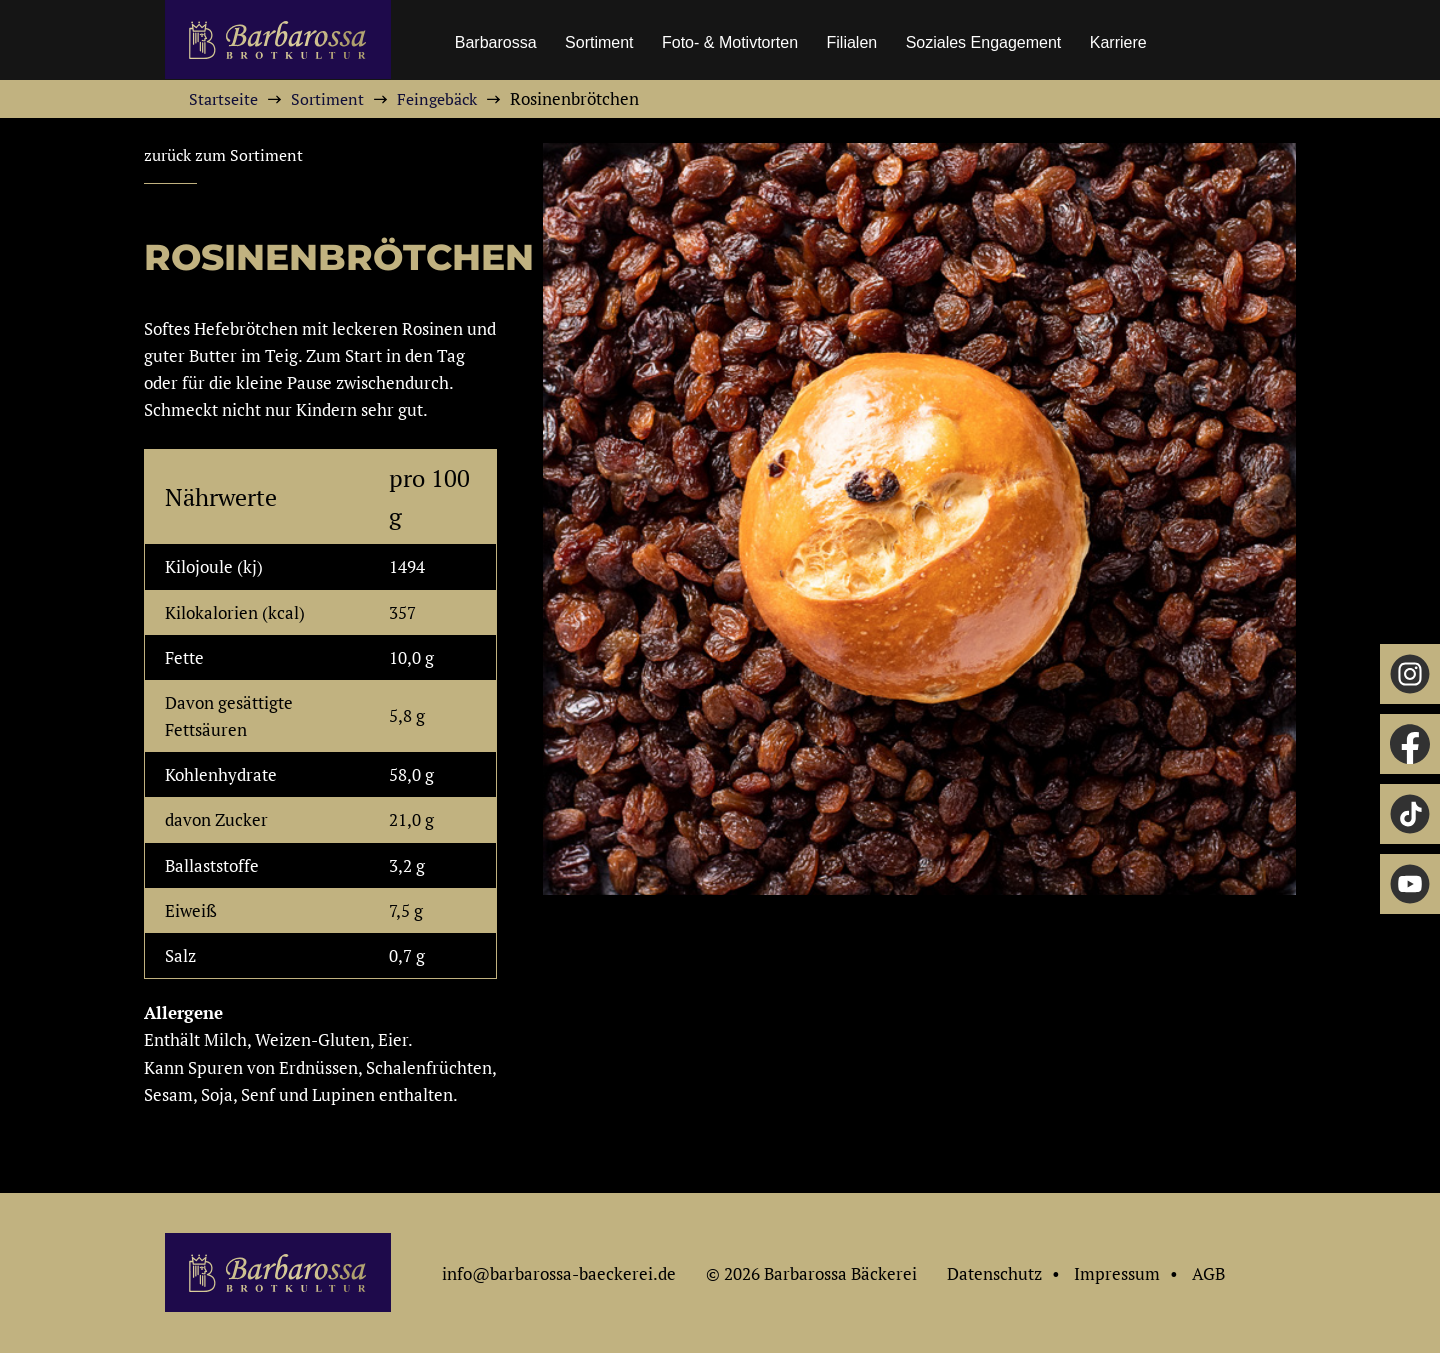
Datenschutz (994, 1273)
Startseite (223, 99)
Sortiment (599, 42)
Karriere (1118, 42)
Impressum (1117, 1273)
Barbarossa (496, 42)
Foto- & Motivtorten (730, 42)
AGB (1208, 1273)
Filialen (852, 42)
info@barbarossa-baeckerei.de (559, 1273)
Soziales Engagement (984, 42)
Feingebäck (437, 99)
